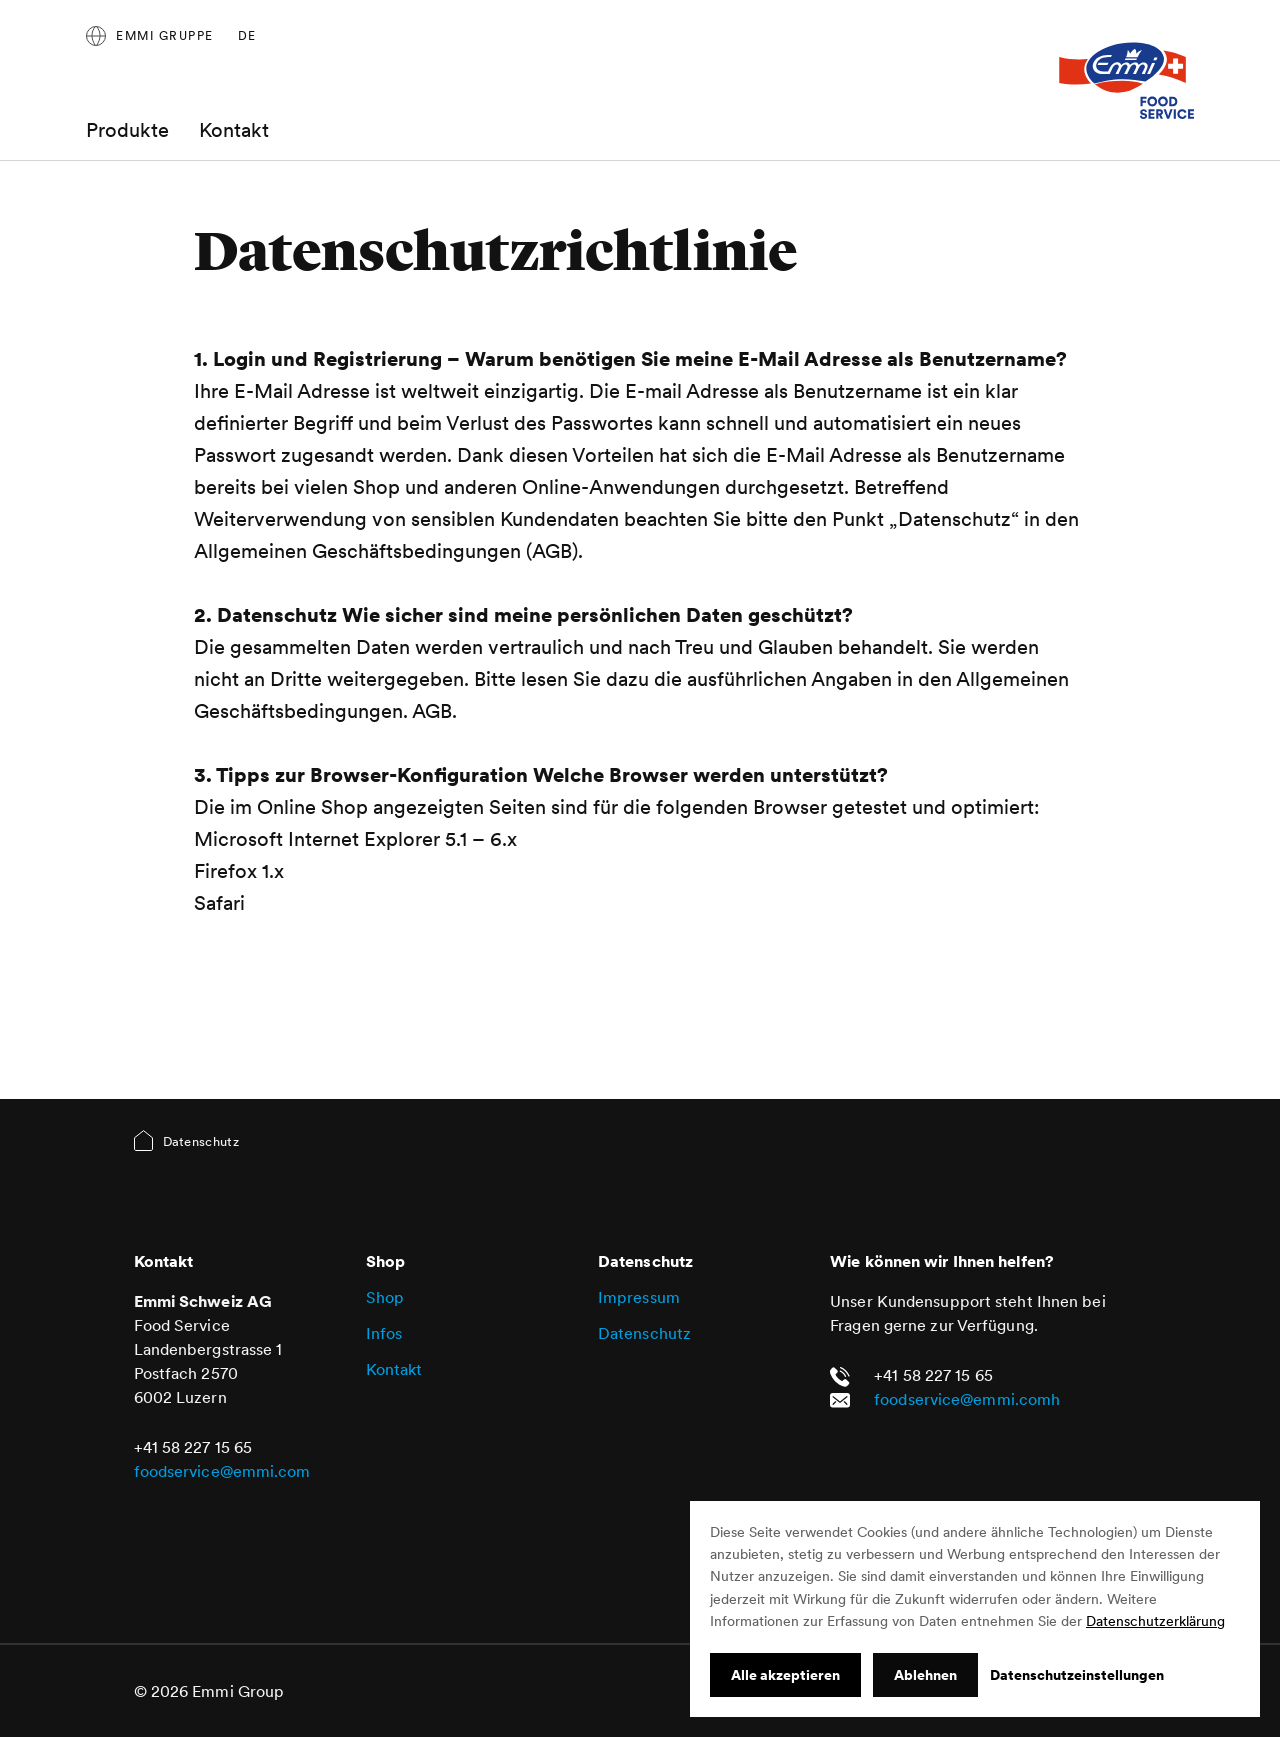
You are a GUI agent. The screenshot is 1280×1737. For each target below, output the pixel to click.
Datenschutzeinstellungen (1077, 1675)
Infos (384, 1333)
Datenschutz (644, 1333)
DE (247, 35)
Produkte (127, 130)
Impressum (639, 1297)
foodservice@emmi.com (222, 1471)
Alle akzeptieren (785, 1675)
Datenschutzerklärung (1155, 1621)
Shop (385, 1297)
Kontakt (234, 130)
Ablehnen (925, 1675)
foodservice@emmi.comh (967, 1399)
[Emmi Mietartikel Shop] (1126, 79)
